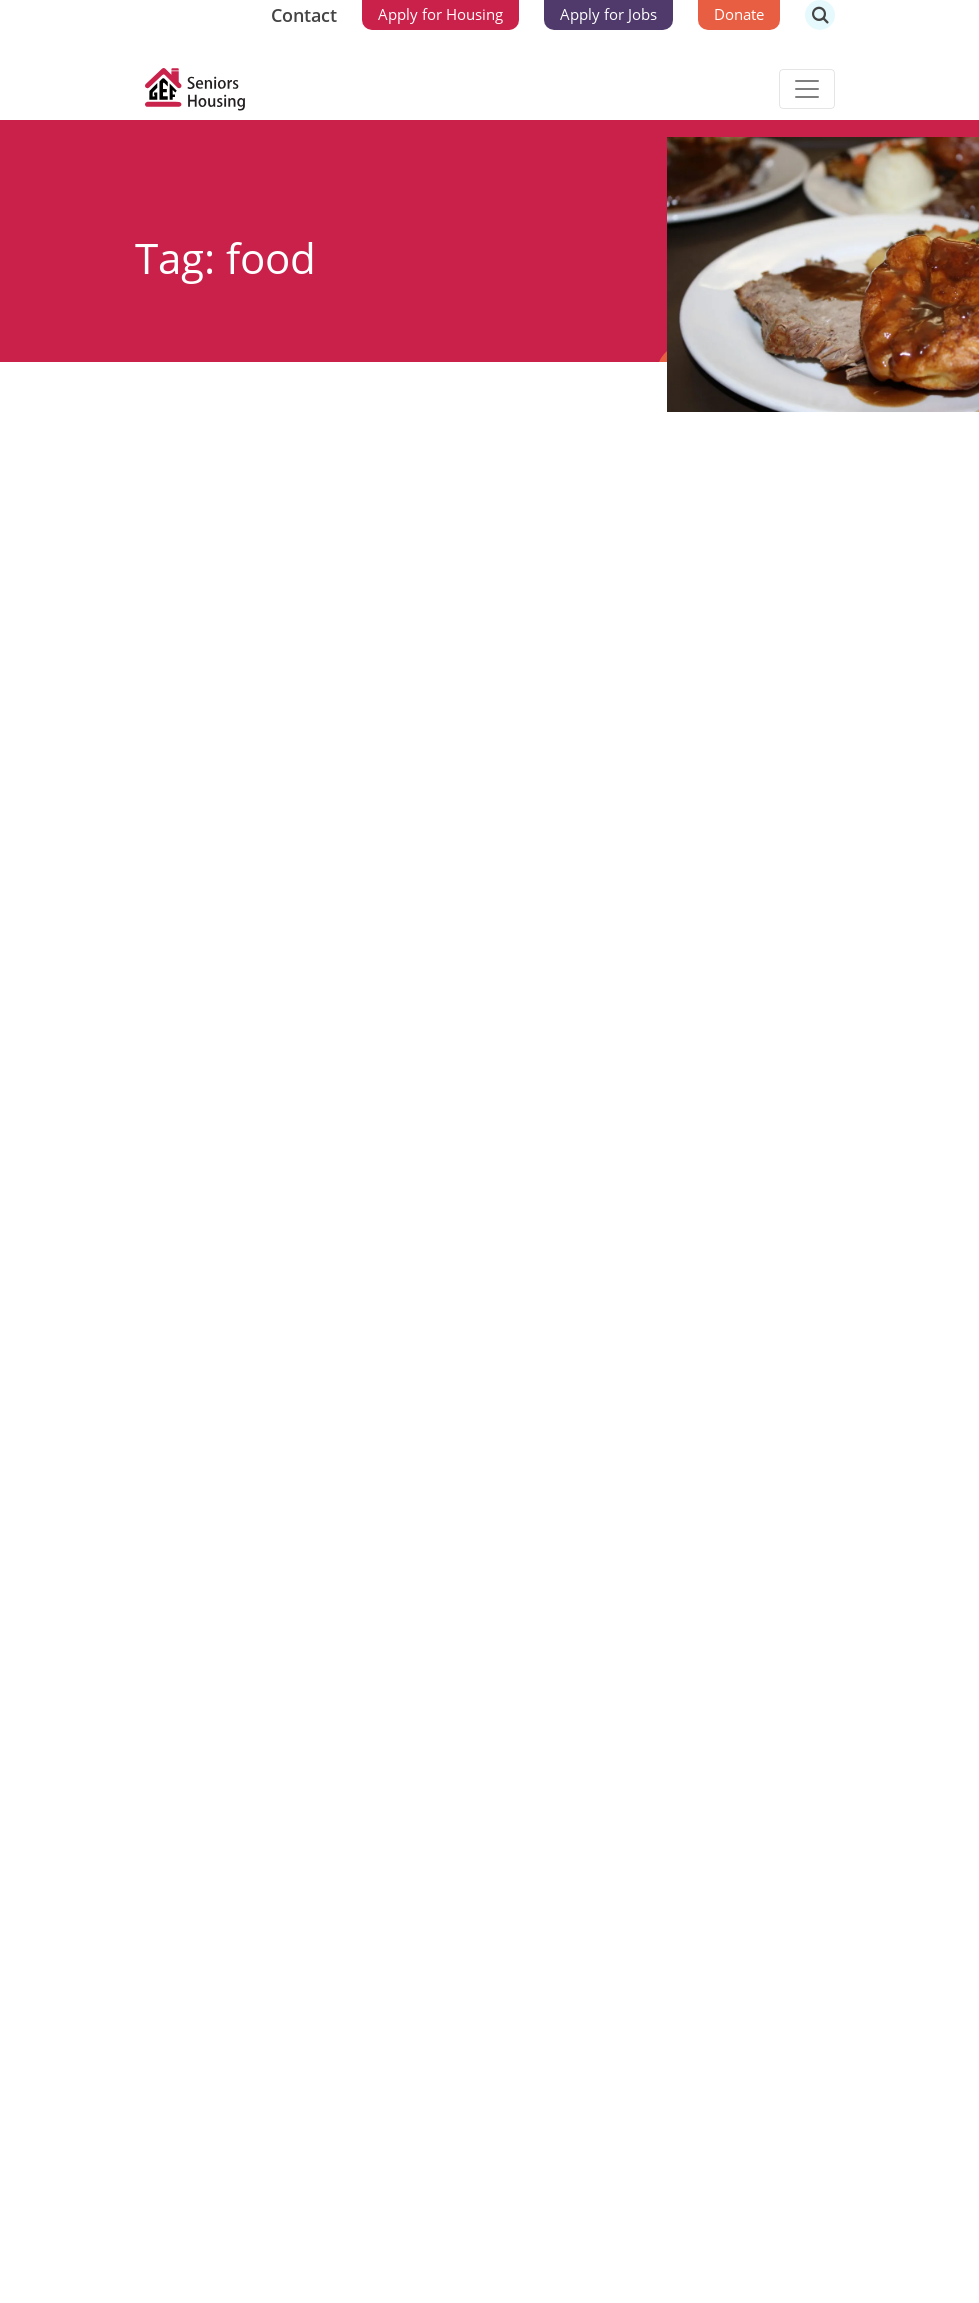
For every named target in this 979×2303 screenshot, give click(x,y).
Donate (739, 14)
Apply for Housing (440, 14)
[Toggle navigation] (807, 89)
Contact (304, 15)
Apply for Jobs (608, 14)
